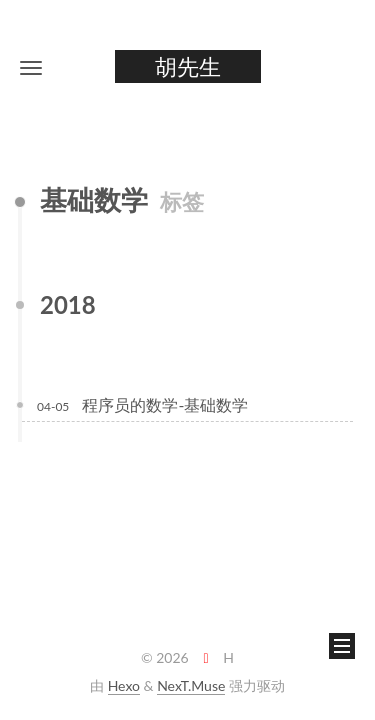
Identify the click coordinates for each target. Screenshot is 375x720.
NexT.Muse (191, 685)
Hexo (124, 685)
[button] (31, 67)
